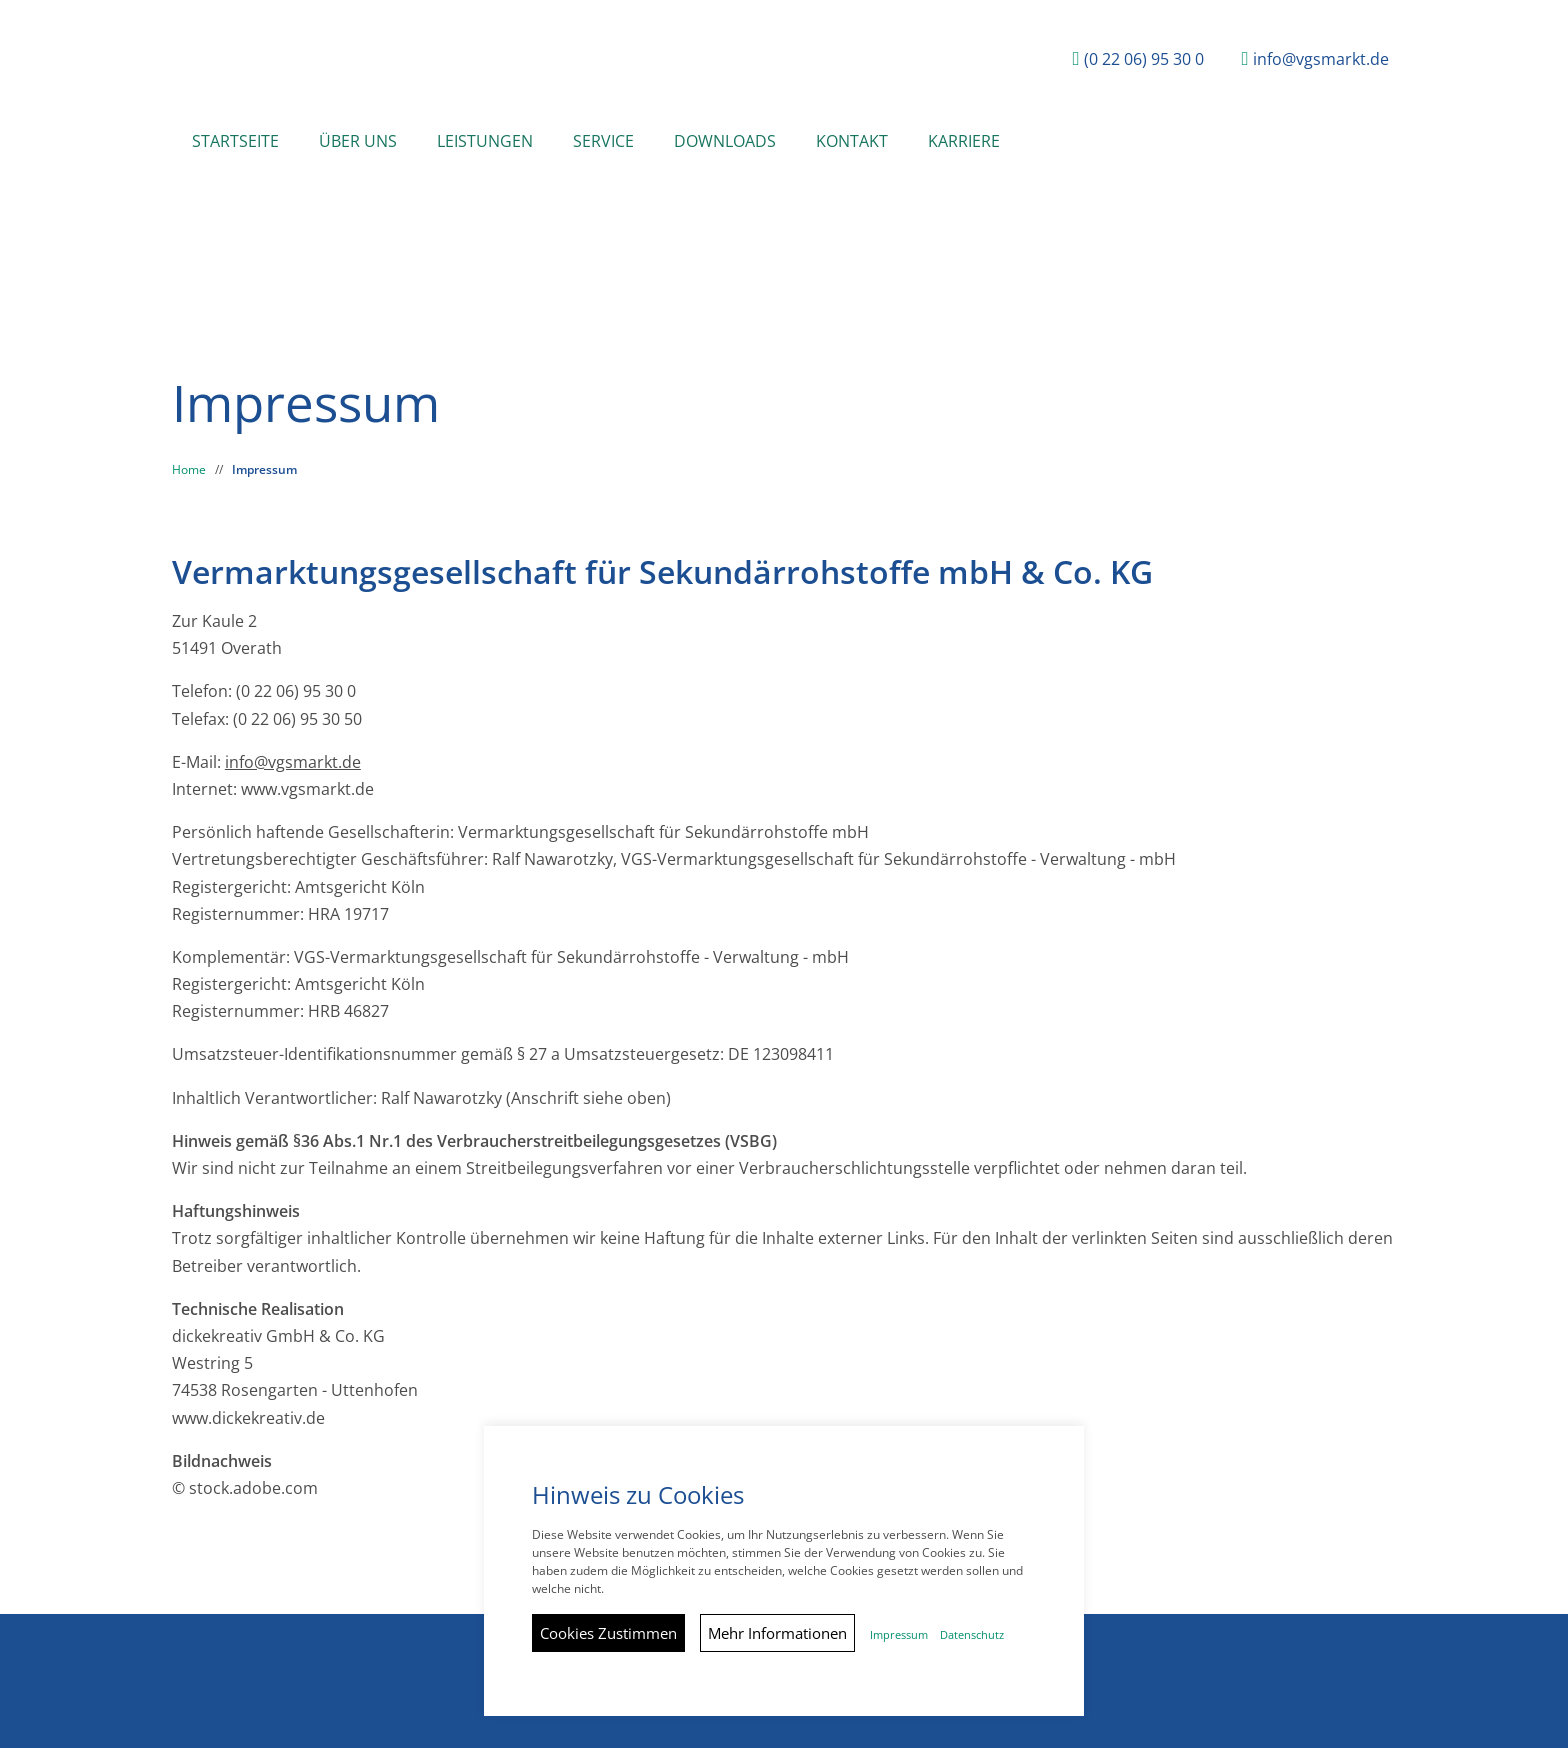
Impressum (264, 469)
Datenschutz (972, 1635)
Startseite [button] (235, 141)
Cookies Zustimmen (608, 1633)
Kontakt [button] (852, 141)
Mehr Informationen (777, 1633)
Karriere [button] (964, 141)
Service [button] (603, 141)
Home (189, 469)
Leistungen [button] (485, 141)
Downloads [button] (725, 141)
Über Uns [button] (358, 141)
